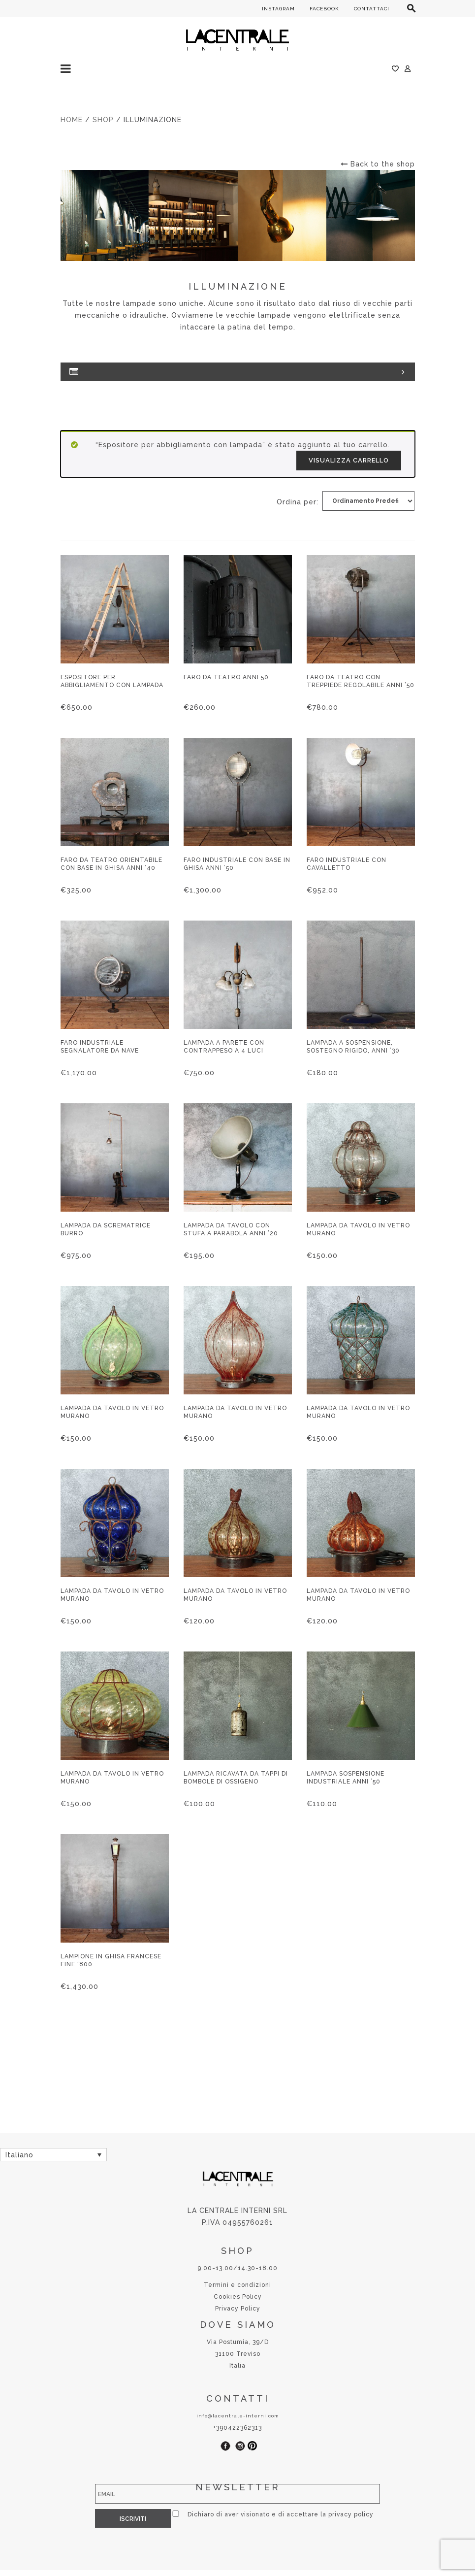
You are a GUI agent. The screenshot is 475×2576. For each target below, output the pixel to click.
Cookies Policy (238, 2296)
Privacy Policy (237, 2308)
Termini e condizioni (237, 2284)
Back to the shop (378, 164)
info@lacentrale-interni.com (237, 2415)
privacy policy (345, 2514)
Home (72, 120)
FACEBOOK (324, 8)
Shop (103, 120)
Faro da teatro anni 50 (226, 677)
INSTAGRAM (278, 8)
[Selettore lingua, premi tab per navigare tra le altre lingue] (53, 2154)
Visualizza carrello (349, 460)
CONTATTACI (371, 8)
